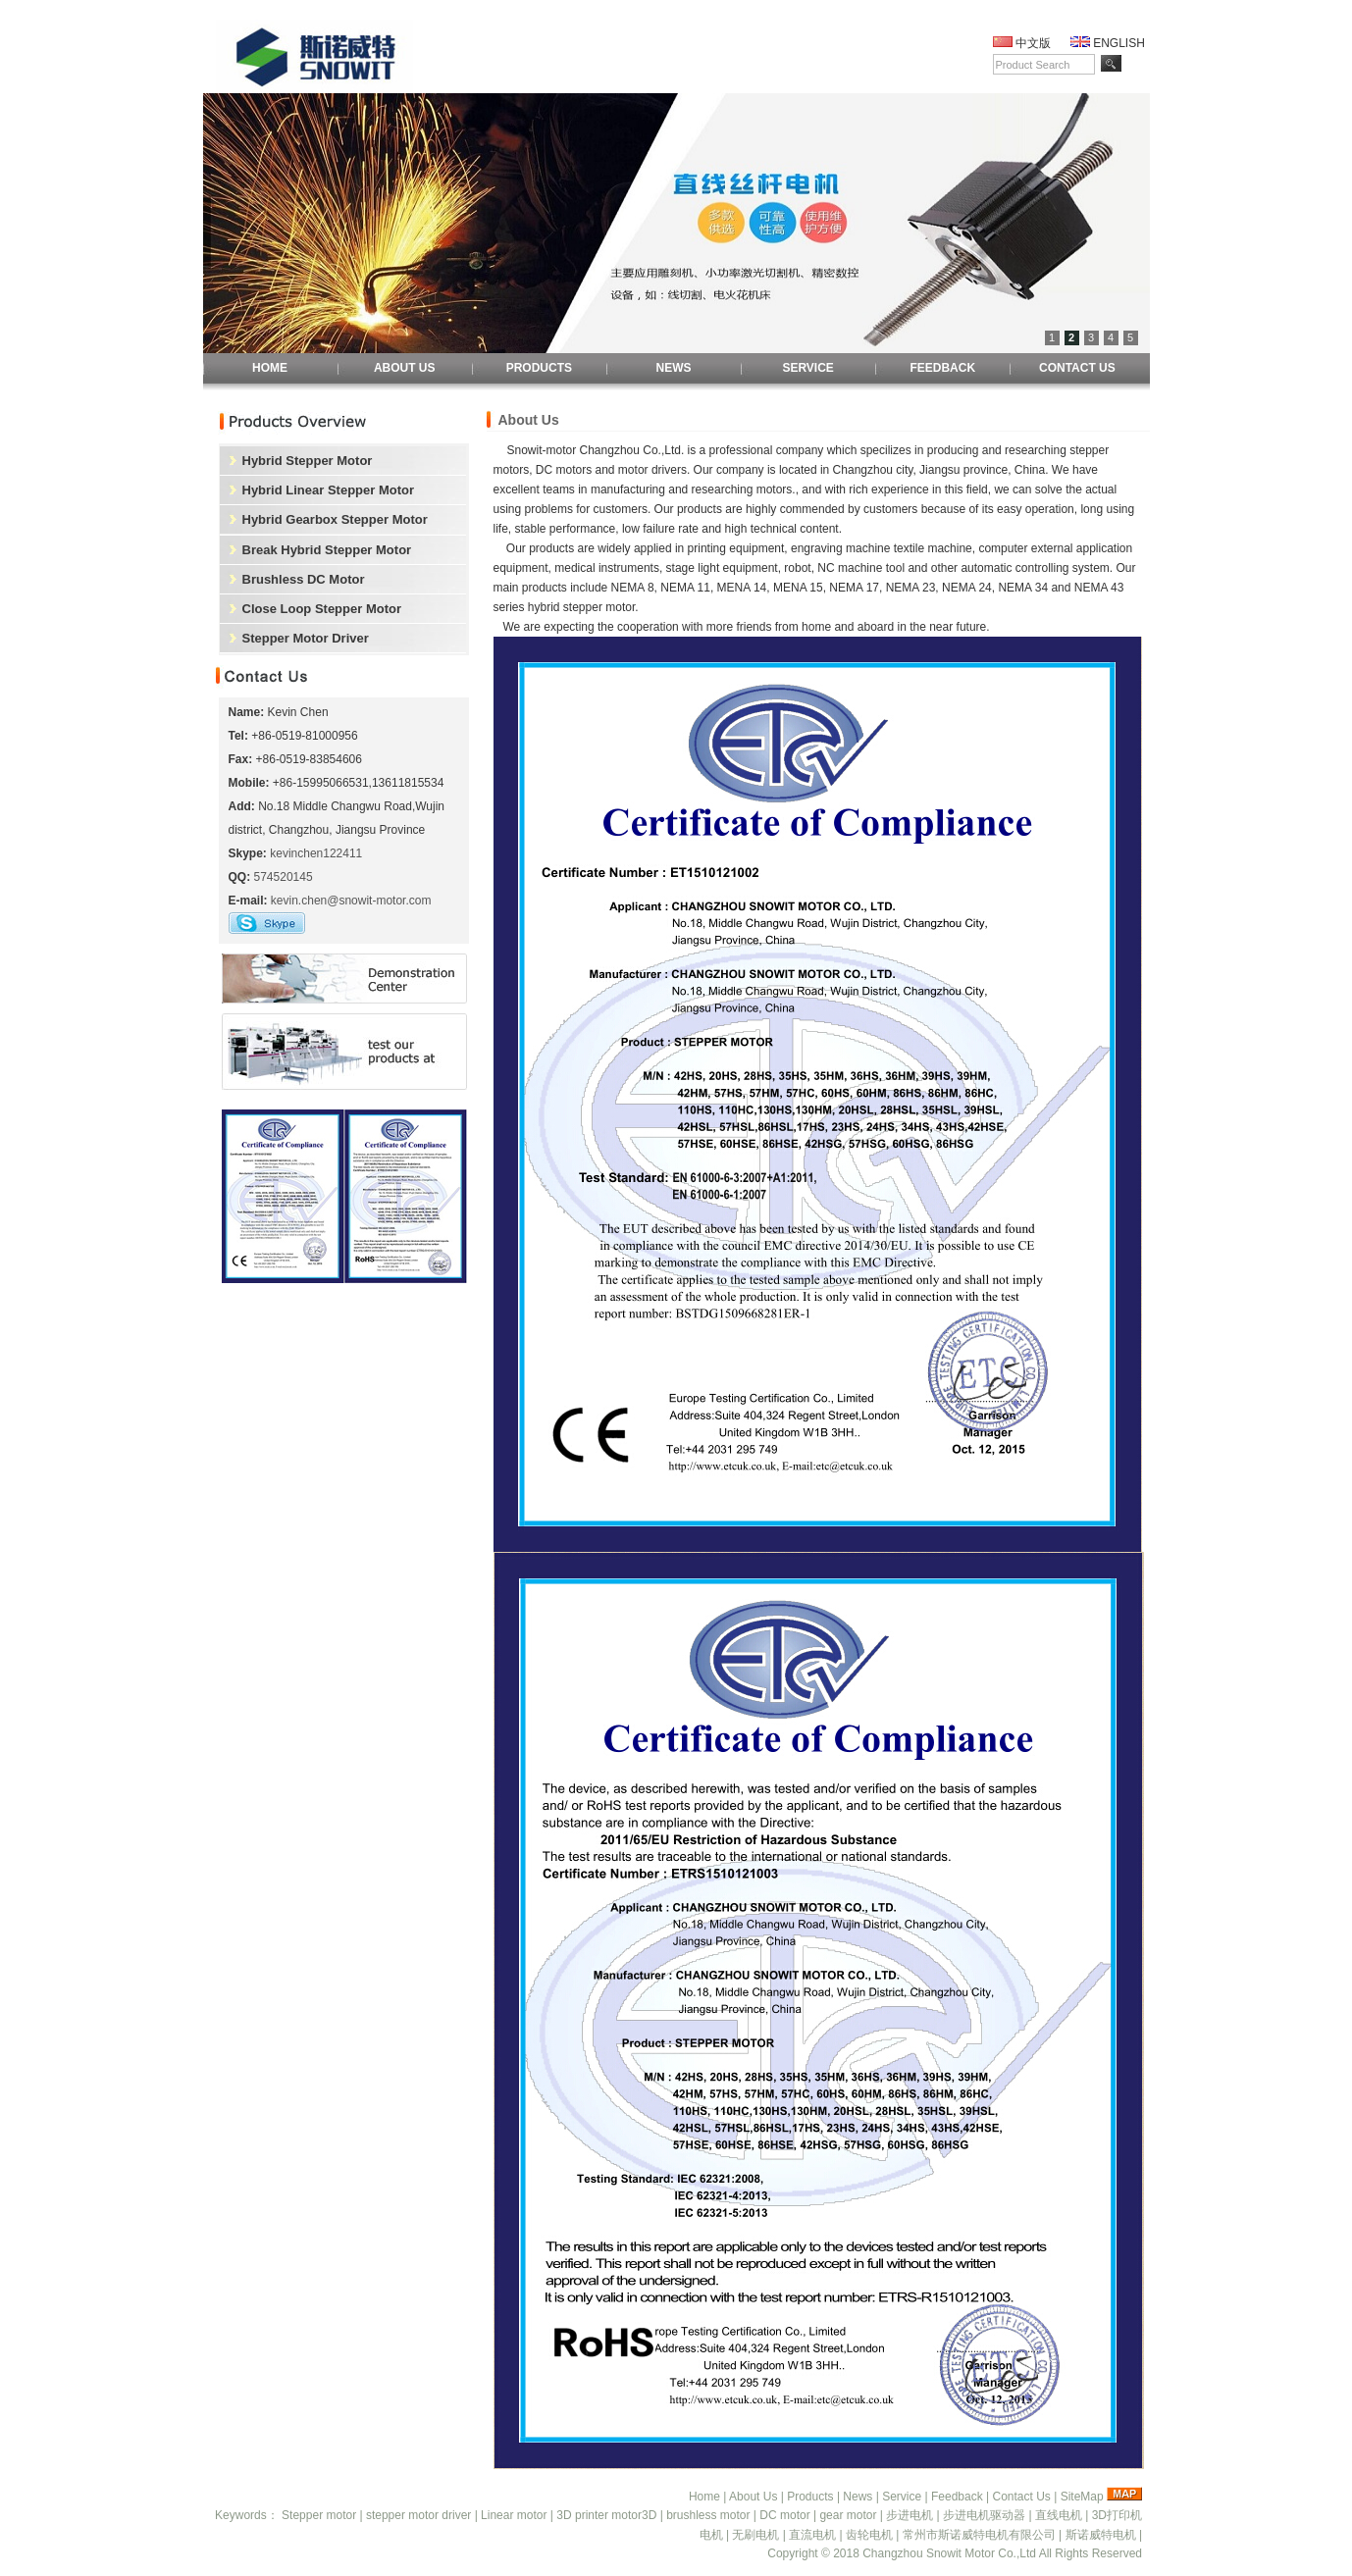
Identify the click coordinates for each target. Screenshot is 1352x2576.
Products (810, 2496)
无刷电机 (755, 2535)
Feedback (957, 2496)
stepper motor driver (418, 2515)
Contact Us (1021, 2496)
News (857, 2496)
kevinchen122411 (316, 853)
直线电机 (1058, 2515)
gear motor (847, 2515)
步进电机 (909, 2515)
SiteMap (1082, 2496)
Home (704, 2496)
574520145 (283, 877)
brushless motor (708, 2515)
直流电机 (812, 2535)
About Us (753, 2496)
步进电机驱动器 (984, 2515)
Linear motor (513, 2515)
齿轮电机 (869, 2535)
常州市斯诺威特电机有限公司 (979, 2535)
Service (901, 2496)
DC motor (784, 2515)
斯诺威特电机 (1101, 2535)
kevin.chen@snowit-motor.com (351, 900)
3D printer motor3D (606, 2515)
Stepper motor (319, 2515)
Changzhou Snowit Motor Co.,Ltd (949, 2553)
